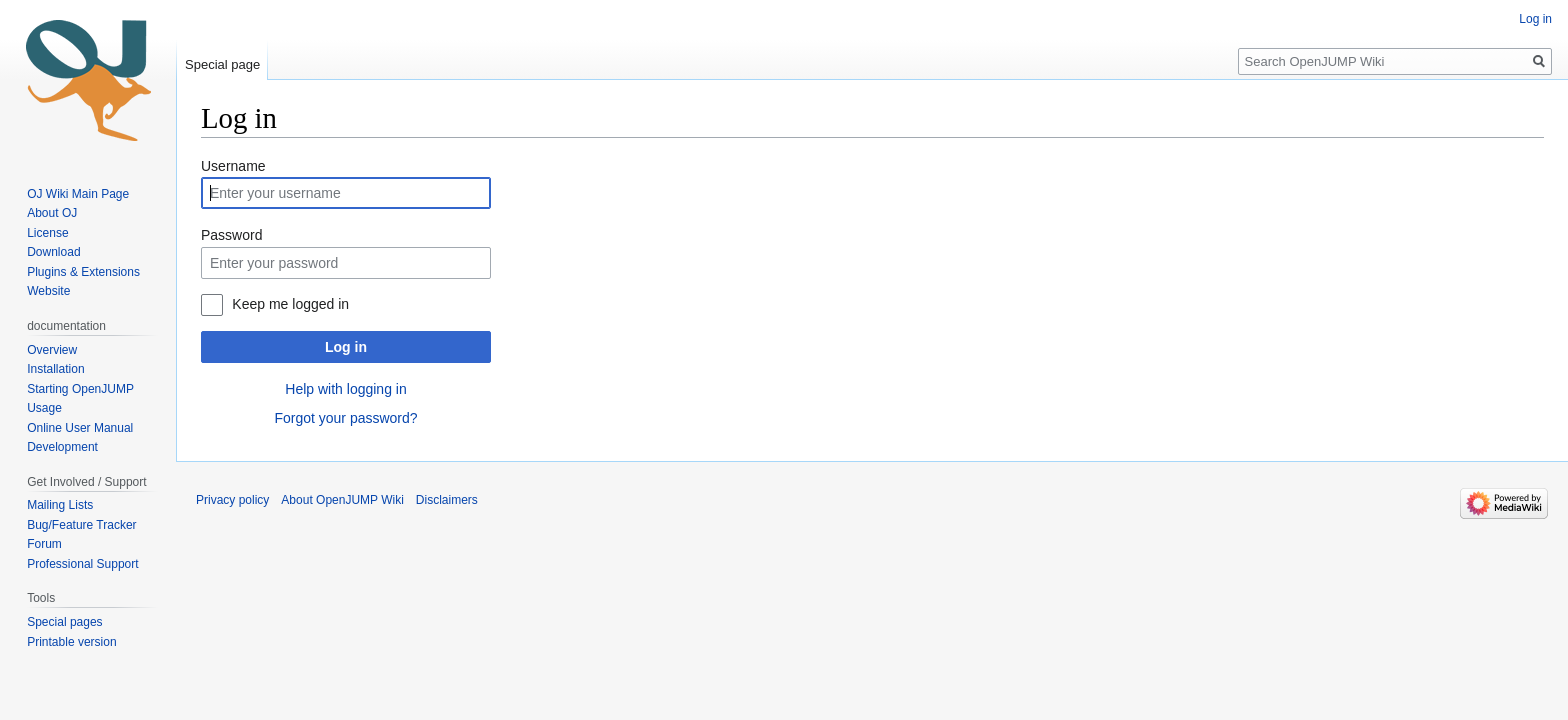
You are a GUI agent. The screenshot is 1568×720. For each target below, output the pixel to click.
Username (233, 166)
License (49, 233)
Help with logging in (345, 389)
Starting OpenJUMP (80, 389)
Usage (44, 408)
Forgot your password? (345, 418)
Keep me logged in (290, 304)
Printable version (71, 642)
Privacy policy (232, 500)
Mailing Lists (60, 505)
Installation (55, 369)
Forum (44, 544)
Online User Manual (80, 428)
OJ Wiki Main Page (78, 194)
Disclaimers (447, 500)
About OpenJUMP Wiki (342, 500)
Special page (222, 64)
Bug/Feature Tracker (81, 525)
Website (48, 291)
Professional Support (82, 564)
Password (231, 235)
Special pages (64, 622)
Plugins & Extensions (83, 272)
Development (62, 447)
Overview (52, 350)
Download (55, 252)
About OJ (52, 213)
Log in (346, 347)
